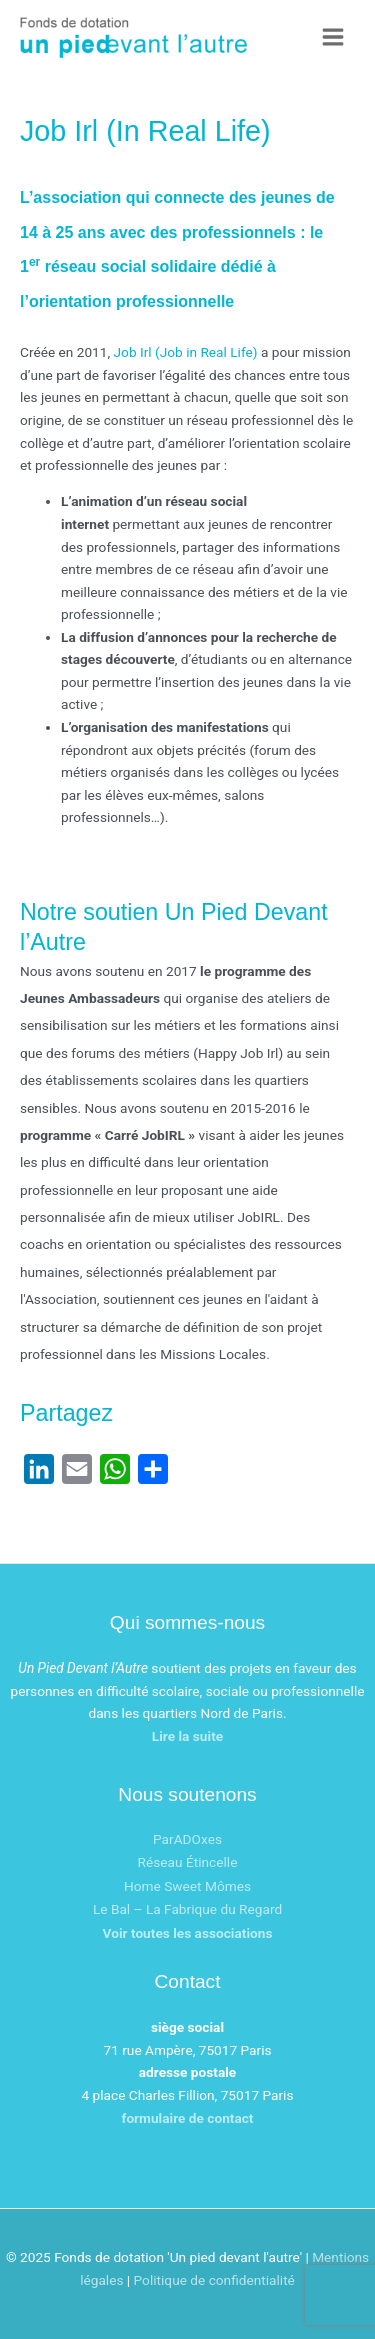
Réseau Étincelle (188, 1862)
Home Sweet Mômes (187, 1886)
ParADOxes (187, 1839)
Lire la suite (187, 1736)
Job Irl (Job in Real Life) (186, 352)
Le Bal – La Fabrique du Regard (187, 1909)
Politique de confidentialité (214, 2280)
